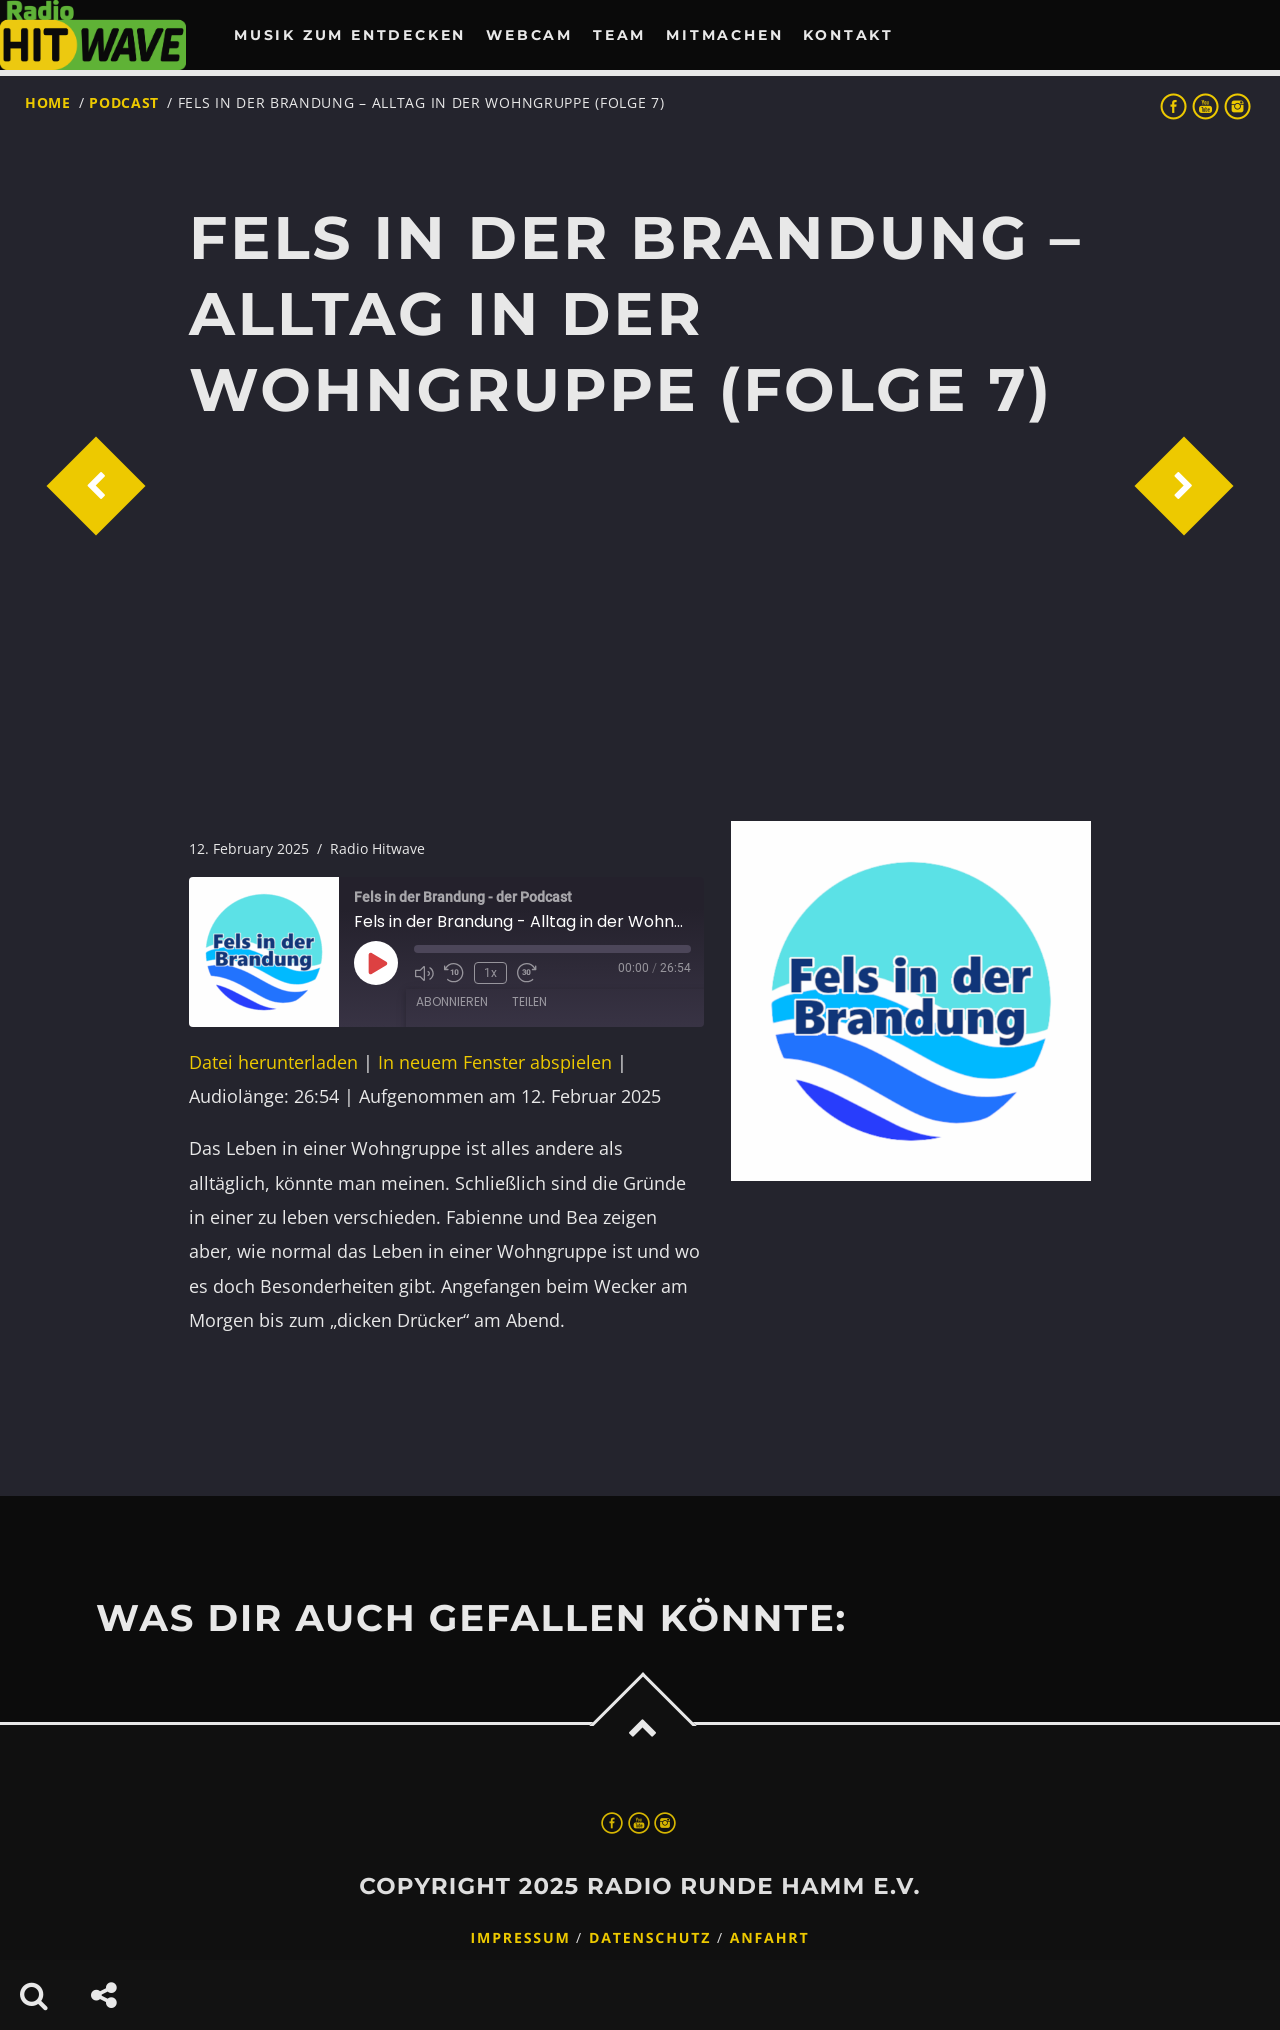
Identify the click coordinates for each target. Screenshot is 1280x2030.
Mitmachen (724, 35)
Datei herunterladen (273, 1062)
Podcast (124, 102)
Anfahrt (770, 1938)
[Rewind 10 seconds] (454, 973)
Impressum (521, 1938)
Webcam (529, 35)
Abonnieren (452, 1001)
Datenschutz (650, 1938)
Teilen (529, 1001)
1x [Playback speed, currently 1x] (490, 973)
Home (48, 102)
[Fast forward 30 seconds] (527, 973)
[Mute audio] (424, 973)
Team (619, 35)
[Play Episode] (376, 963)
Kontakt (848, 35)
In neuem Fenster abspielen (495, 1062)
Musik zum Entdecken (350, 35)
